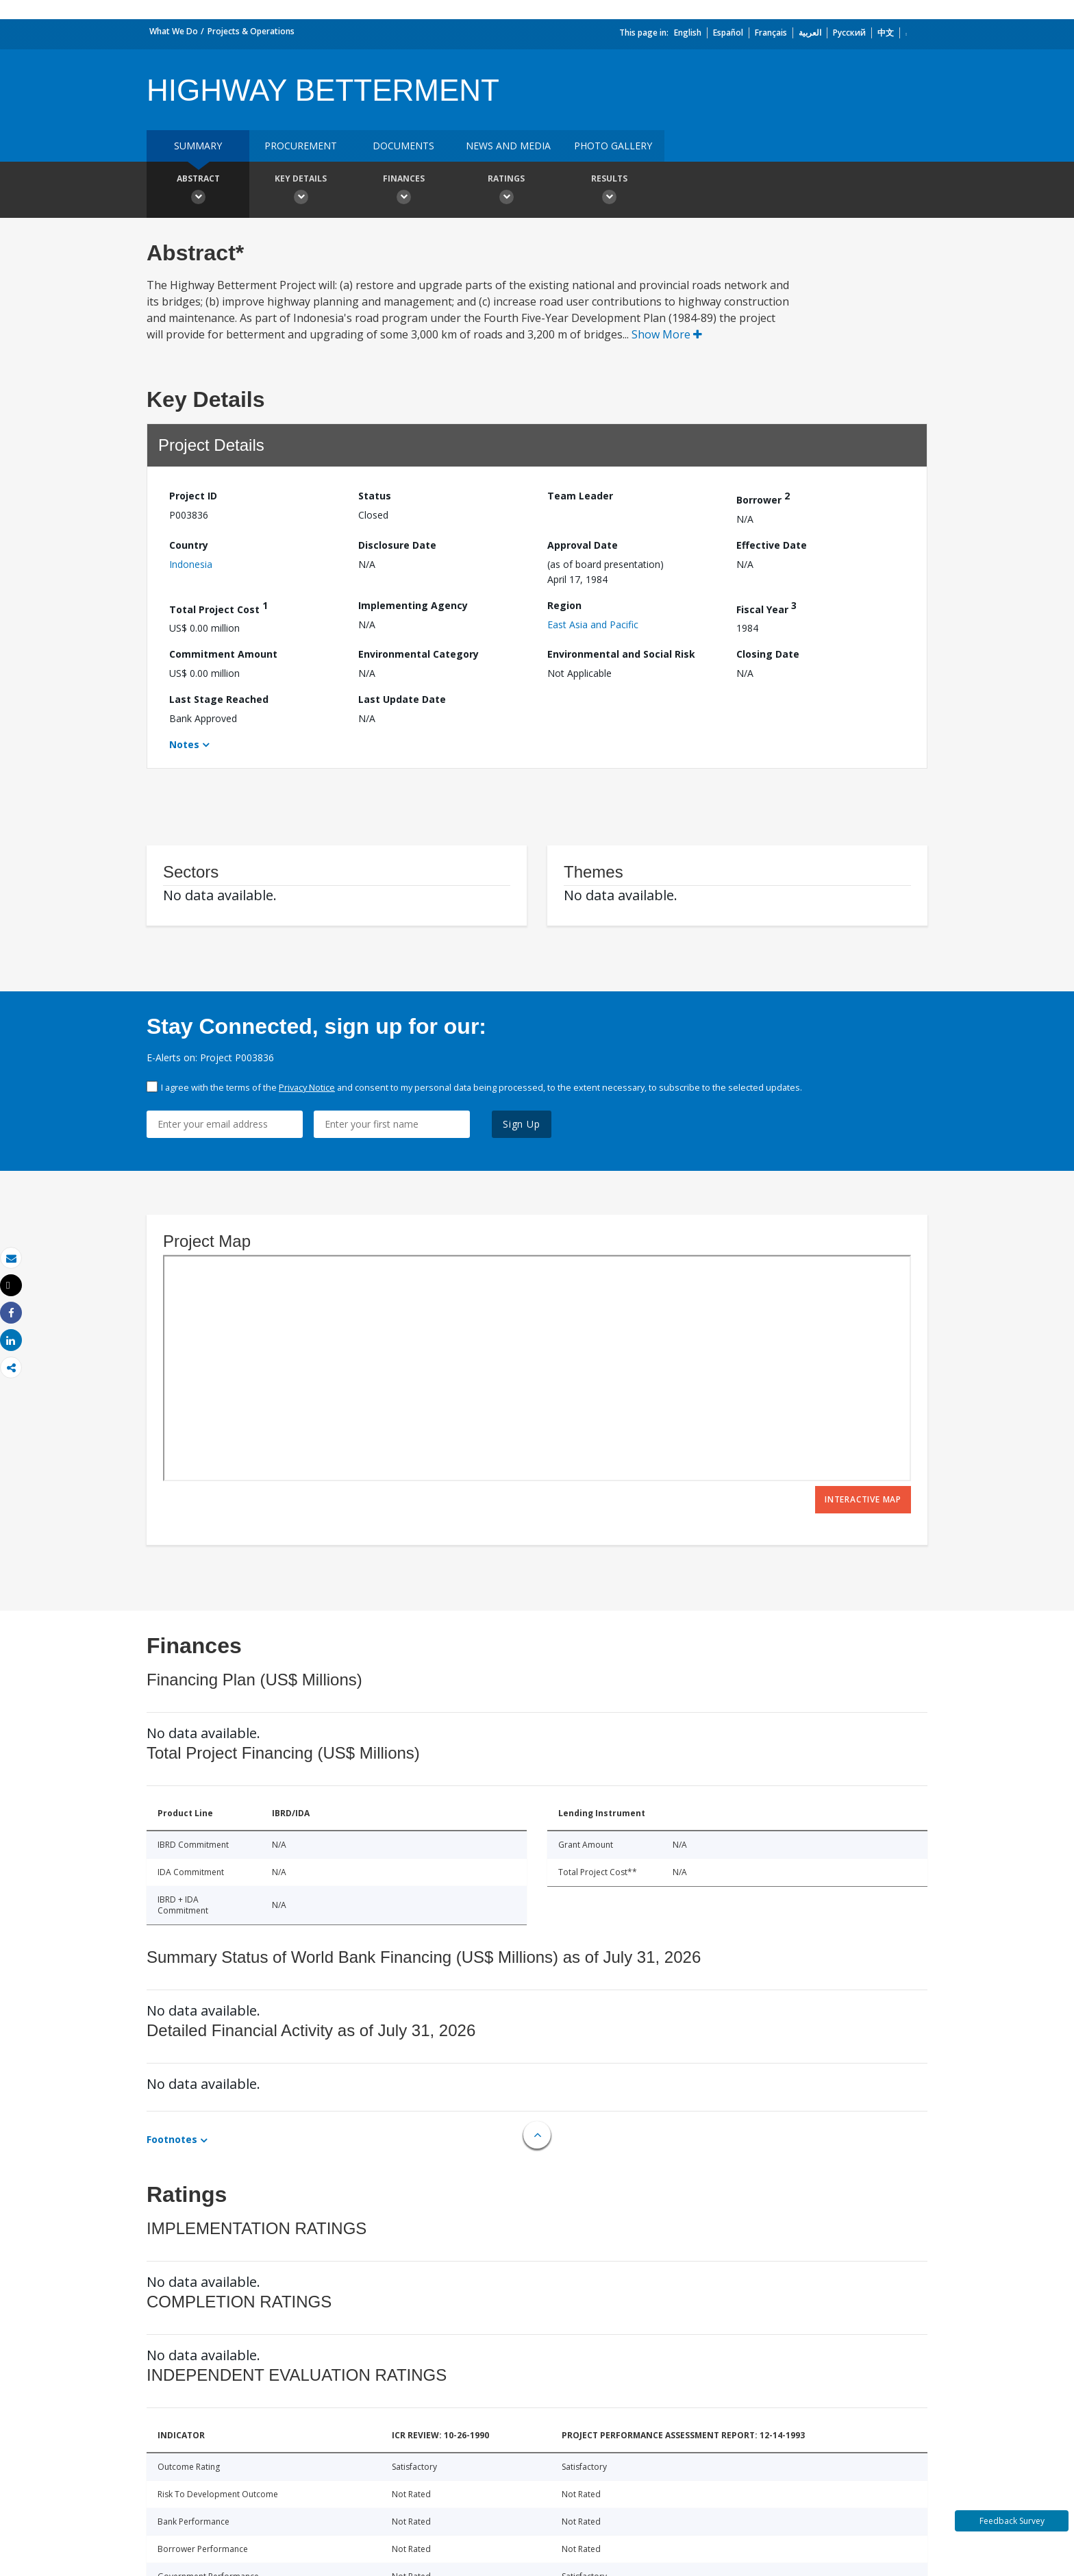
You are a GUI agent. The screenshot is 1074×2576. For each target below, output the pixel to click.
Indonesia (190, 564)
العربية (810, 32)
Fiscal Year (766, 607)
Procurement (300, 145)
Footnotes (172, 2139)
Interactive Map (863, 1499)
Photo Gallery (613, 145)
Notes (184, 744)
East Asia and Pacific (592, 624)
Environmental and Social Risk (621, 653)
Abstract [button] (198, 191)
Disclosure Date (397, 545)
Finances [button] (403, 191)
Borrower (763, 497)
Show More (667, 334)
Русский (849, 32)
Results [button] (609, 191)
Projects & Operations (251, 31)
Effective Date (771, 545)
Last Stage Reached (218, 699)
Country (188, 545)
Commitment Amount (223, 653)
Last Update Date (402, 699)
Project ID (193, 495)
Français (771, 32)
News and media (508, 145)
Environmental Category (418, 653)
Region (564, 605)
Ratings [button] (506, 191)
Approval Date (582, 545)
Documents (403, 145)
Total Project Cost (218, 607)
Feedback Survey (1012, 2521)
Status (374, 495)
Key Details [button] (300, 191)
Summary (198, 145)
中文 (885, 32)
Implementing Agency (413, 605)
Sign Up (521, 1123)
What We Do (173, 31)
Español (728, 32)
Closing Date (767, 653)
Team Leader (580, 495)
